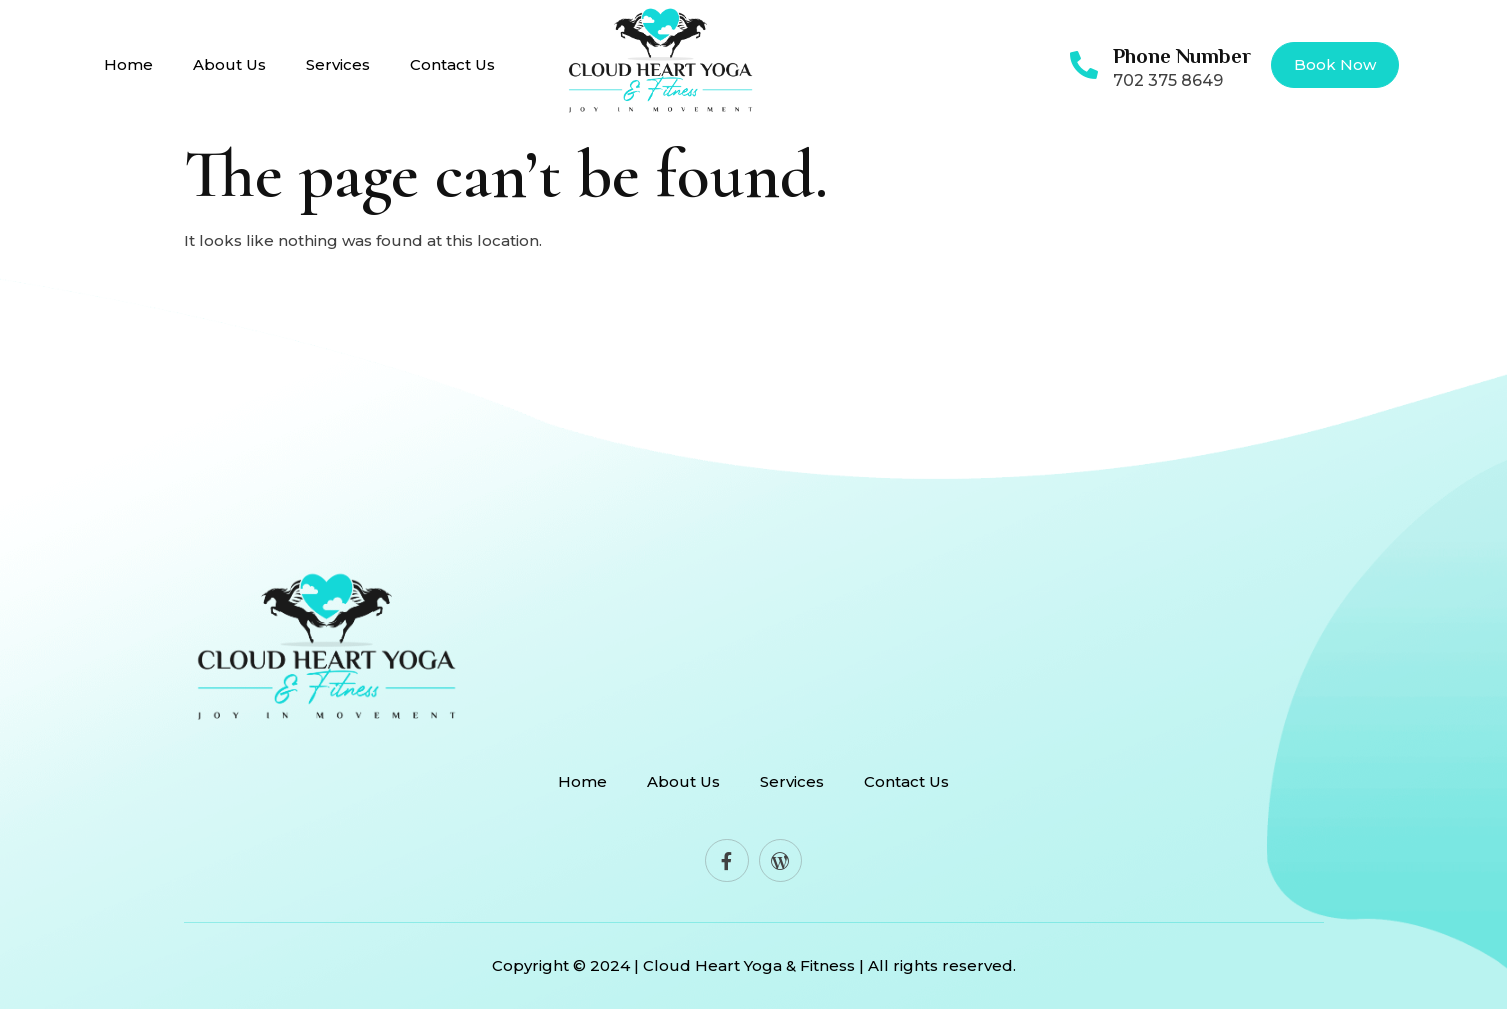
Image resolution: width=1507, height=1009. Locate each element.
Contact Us (452, 65)
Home (128, 65)
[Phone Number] (1084, 65)
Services (338, 65)
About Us (229, 65)
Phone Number (1182, 56)
